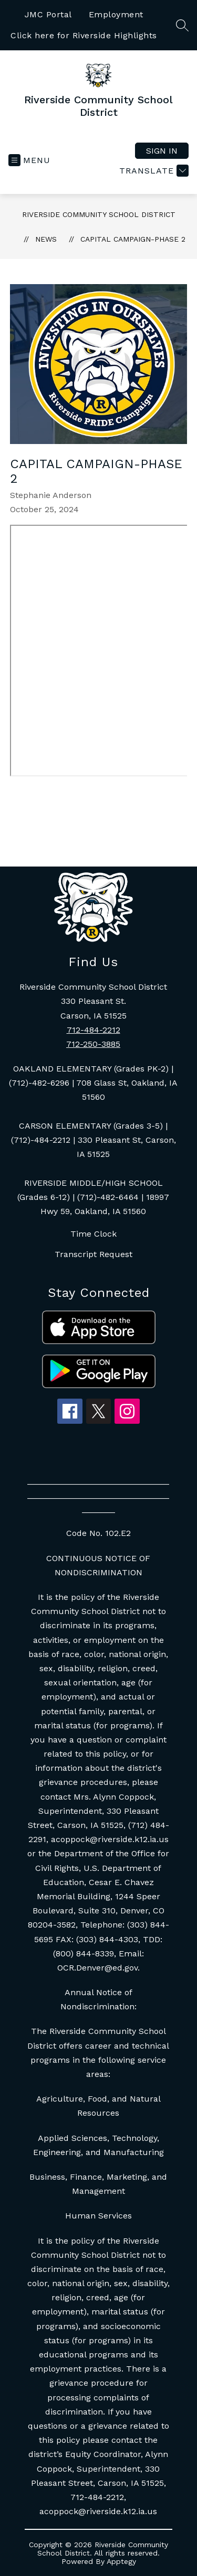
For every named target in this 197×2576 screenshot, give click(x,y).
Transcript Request (93, 1254)
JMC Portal (48, 14)
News (46, 239)
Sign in (162, 151)
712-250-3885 (93, 1044)
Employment (116, 14)
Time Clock (93, 1234)
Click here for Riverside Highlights (84, 35)
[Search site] (182, 25)
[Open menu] (29, 160)
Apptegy (121, 2561)
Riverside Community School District (98, 214)
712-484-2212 (93, 1030)
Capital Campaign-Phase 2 (132, 239)
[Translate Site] (153, 170)
